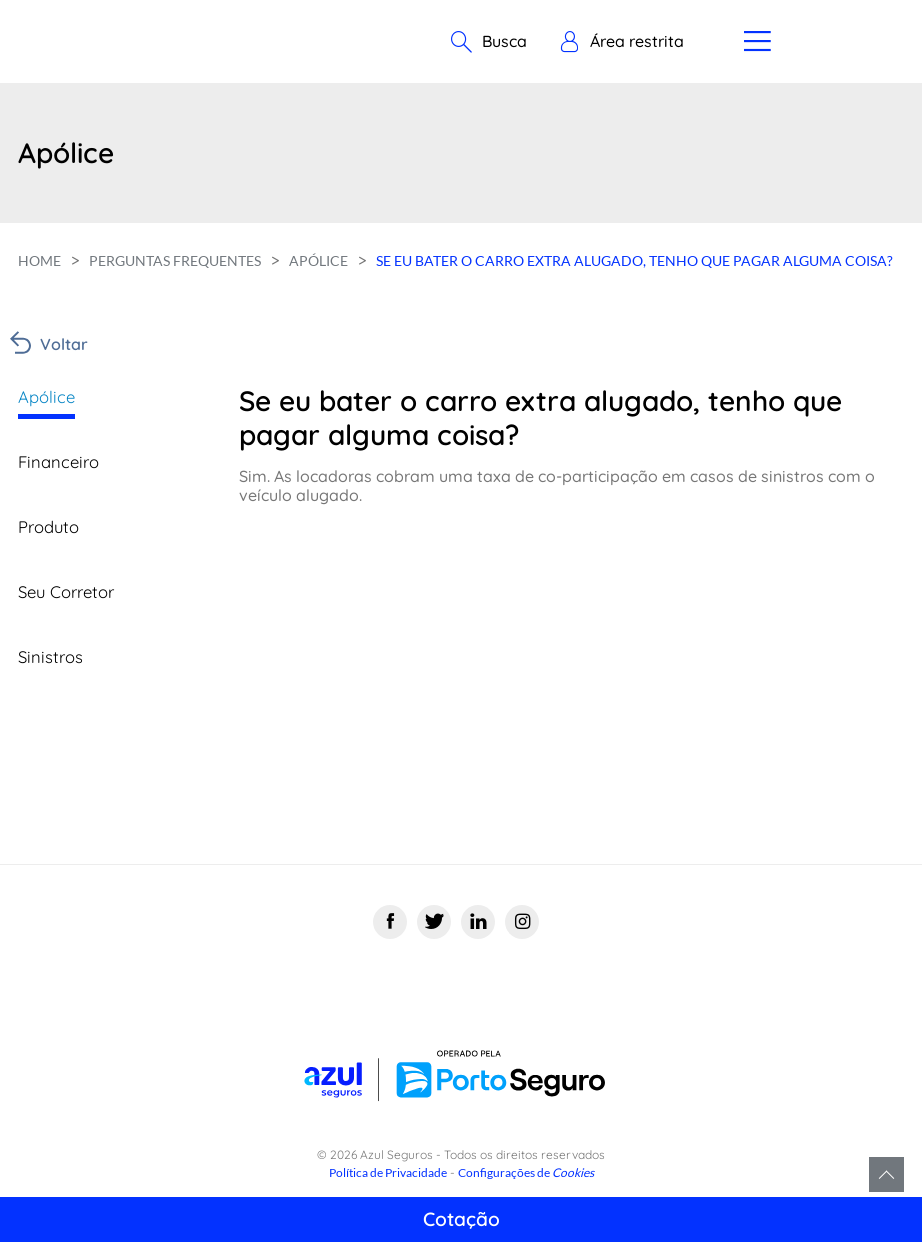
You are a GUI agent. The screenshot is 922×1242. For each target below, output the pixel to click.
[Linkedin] (478, 923)
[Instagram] (522, 923)
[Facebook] (390, 923)
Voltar (64, 344)
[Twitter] (434, 923)
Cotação (461, 1219)
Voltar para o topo (886, 1174)
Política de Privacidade (388, 1172)
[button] (621, 42)
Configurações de (526, 1172)
